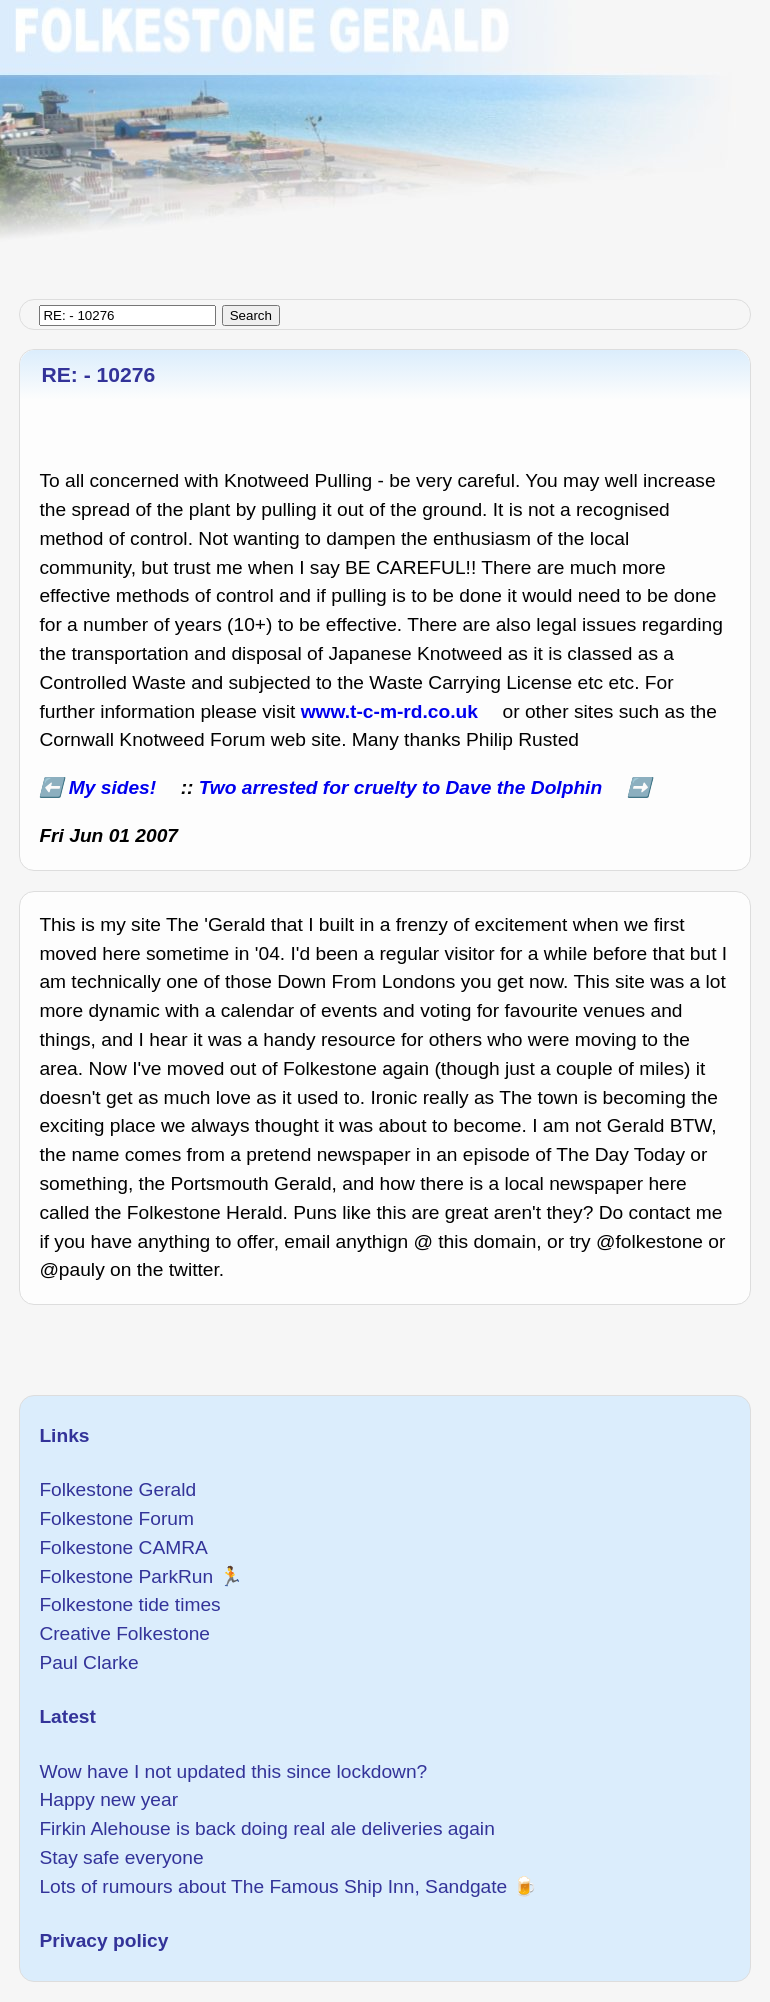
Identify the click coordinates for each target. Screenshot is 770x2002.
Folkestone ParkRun (126, 1576)
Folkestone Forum (116, 1518)
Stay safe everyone (121, 1857)
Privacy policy (103, 1940)
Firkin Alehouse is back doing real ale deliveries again (266, 1828)
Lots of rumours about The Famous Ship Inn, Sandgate (273, 1886)
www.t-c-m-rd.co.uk (389, 711)
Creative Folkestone (124, 1633)
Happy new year (108, 1799)
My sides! (112, 787)
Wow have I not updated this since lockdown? (233, 1771)
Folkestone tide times (129, 1604)
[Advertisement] (385, 140)
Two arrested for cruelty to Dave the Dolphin (400, 787)
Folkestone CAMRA (123, 1547)
